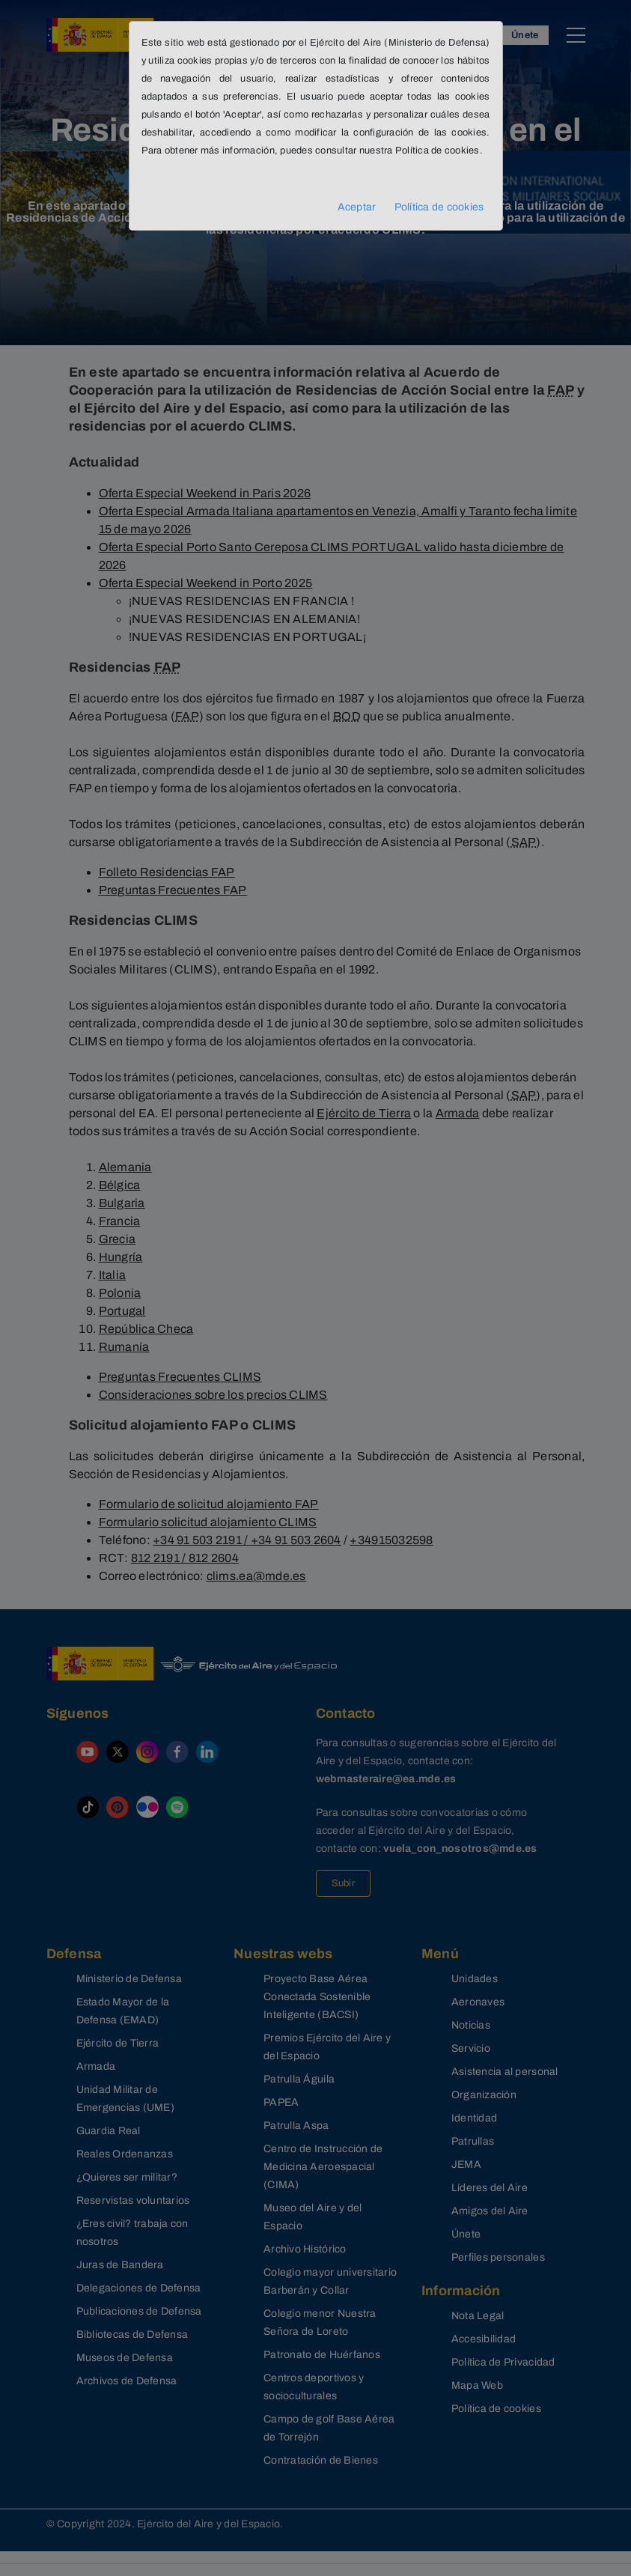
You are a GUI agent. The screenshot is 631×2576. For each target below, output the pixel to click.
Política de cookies (439, 207)
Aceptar (357, 207)
